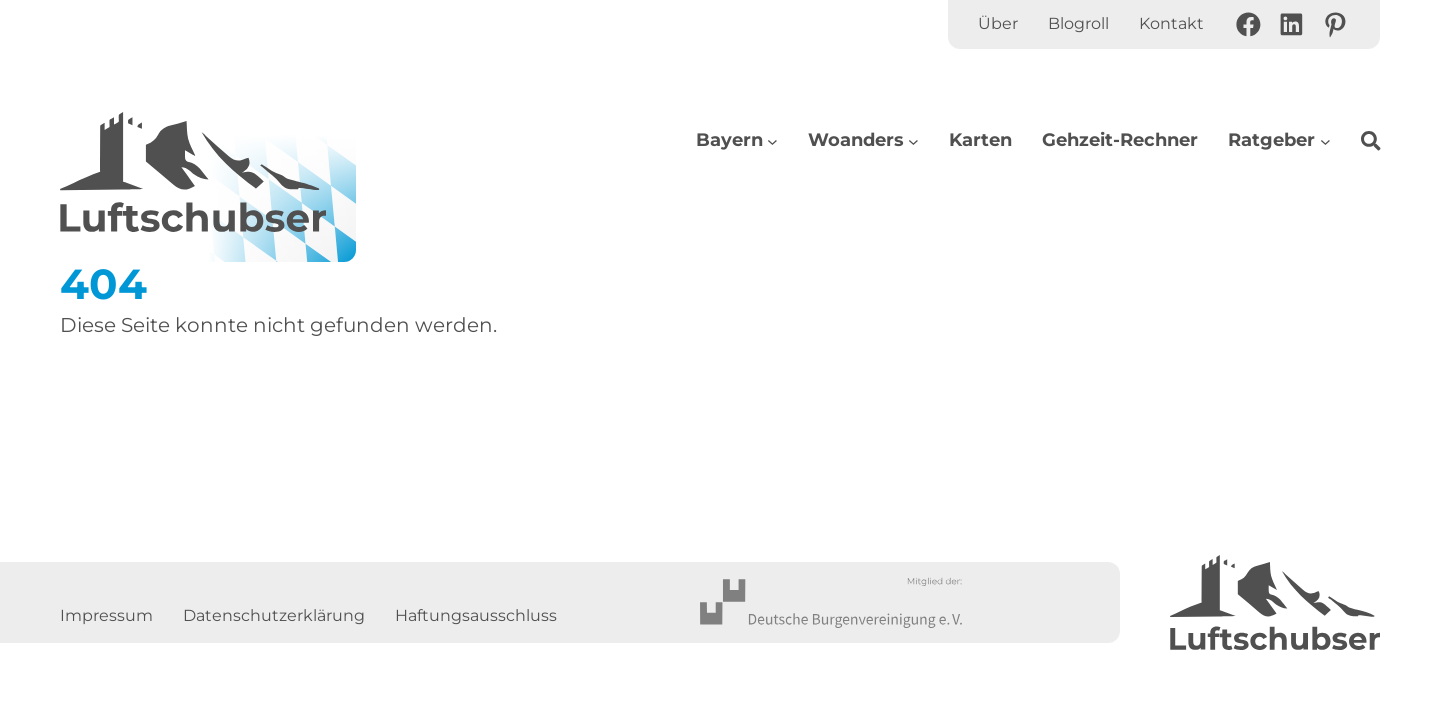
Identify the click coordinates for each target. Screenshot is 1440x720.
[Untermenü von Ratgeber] (1325, 140)
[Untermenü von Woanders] (913, 140)
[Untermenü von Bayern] (772, 140)
